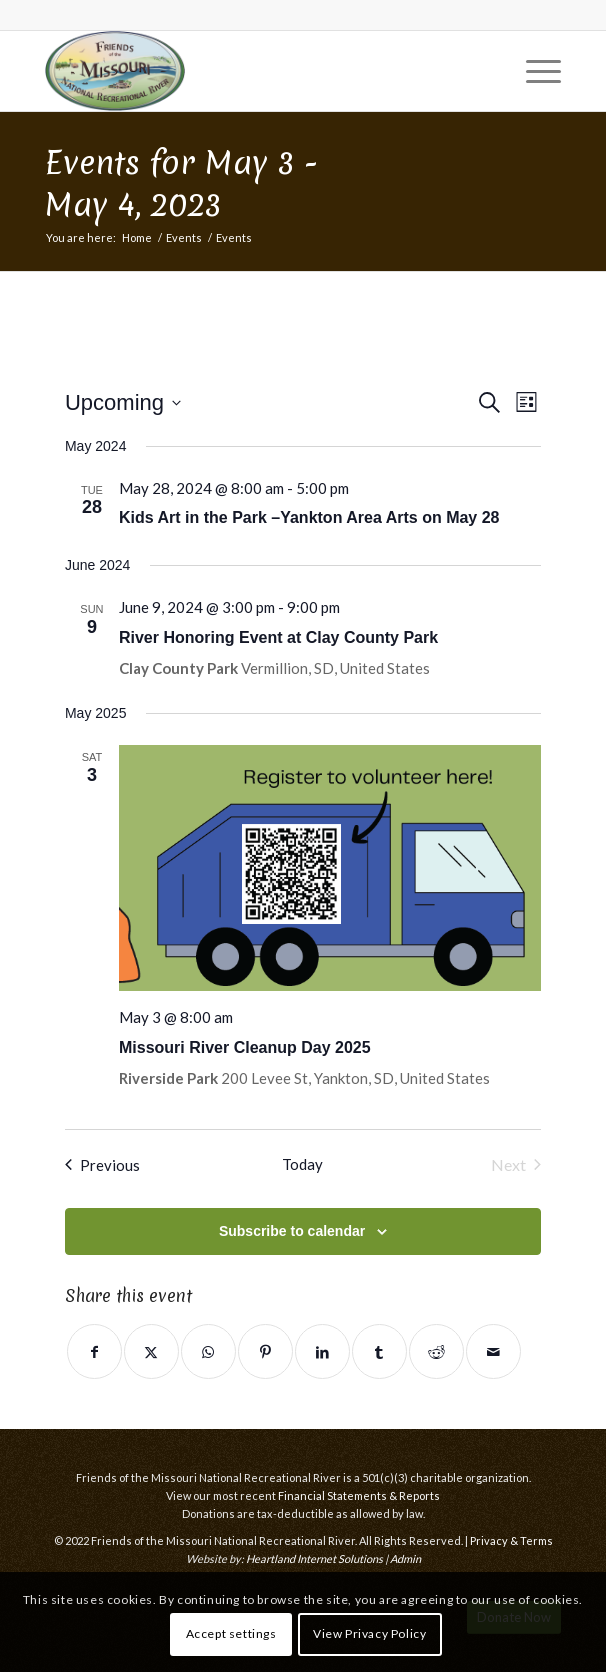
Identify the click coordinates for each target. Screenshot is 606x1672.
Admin (405, 1558)
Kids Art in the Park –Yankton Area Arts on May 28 (309, 517)
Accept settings (231, 1633)
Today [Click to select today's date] (302, 1164)
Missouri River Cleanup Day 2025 (245, 1047)
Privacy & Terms (511, 1540)
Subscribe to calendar (292, 1231)
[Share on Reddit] (436, 1351)
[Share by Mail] (493, 1351)
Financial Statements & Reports (359, 1495)
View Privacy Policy (369, 1633)
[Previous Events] (102, 1165)
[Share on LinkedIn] (322, 1351)
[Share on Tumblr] (379, 1351)
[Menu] (533, 71)
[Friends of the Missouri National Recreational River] (251, 71)
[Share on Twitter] (151, 1351)
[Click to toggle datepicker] (123, 402)
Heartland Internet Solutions (314, 1558)
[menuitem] (533, 71)
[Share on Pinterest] (265, 1351)
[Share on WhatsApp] (208, 1351)
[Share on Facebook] (94, 1351)
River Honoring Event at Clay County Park (278, 637)
